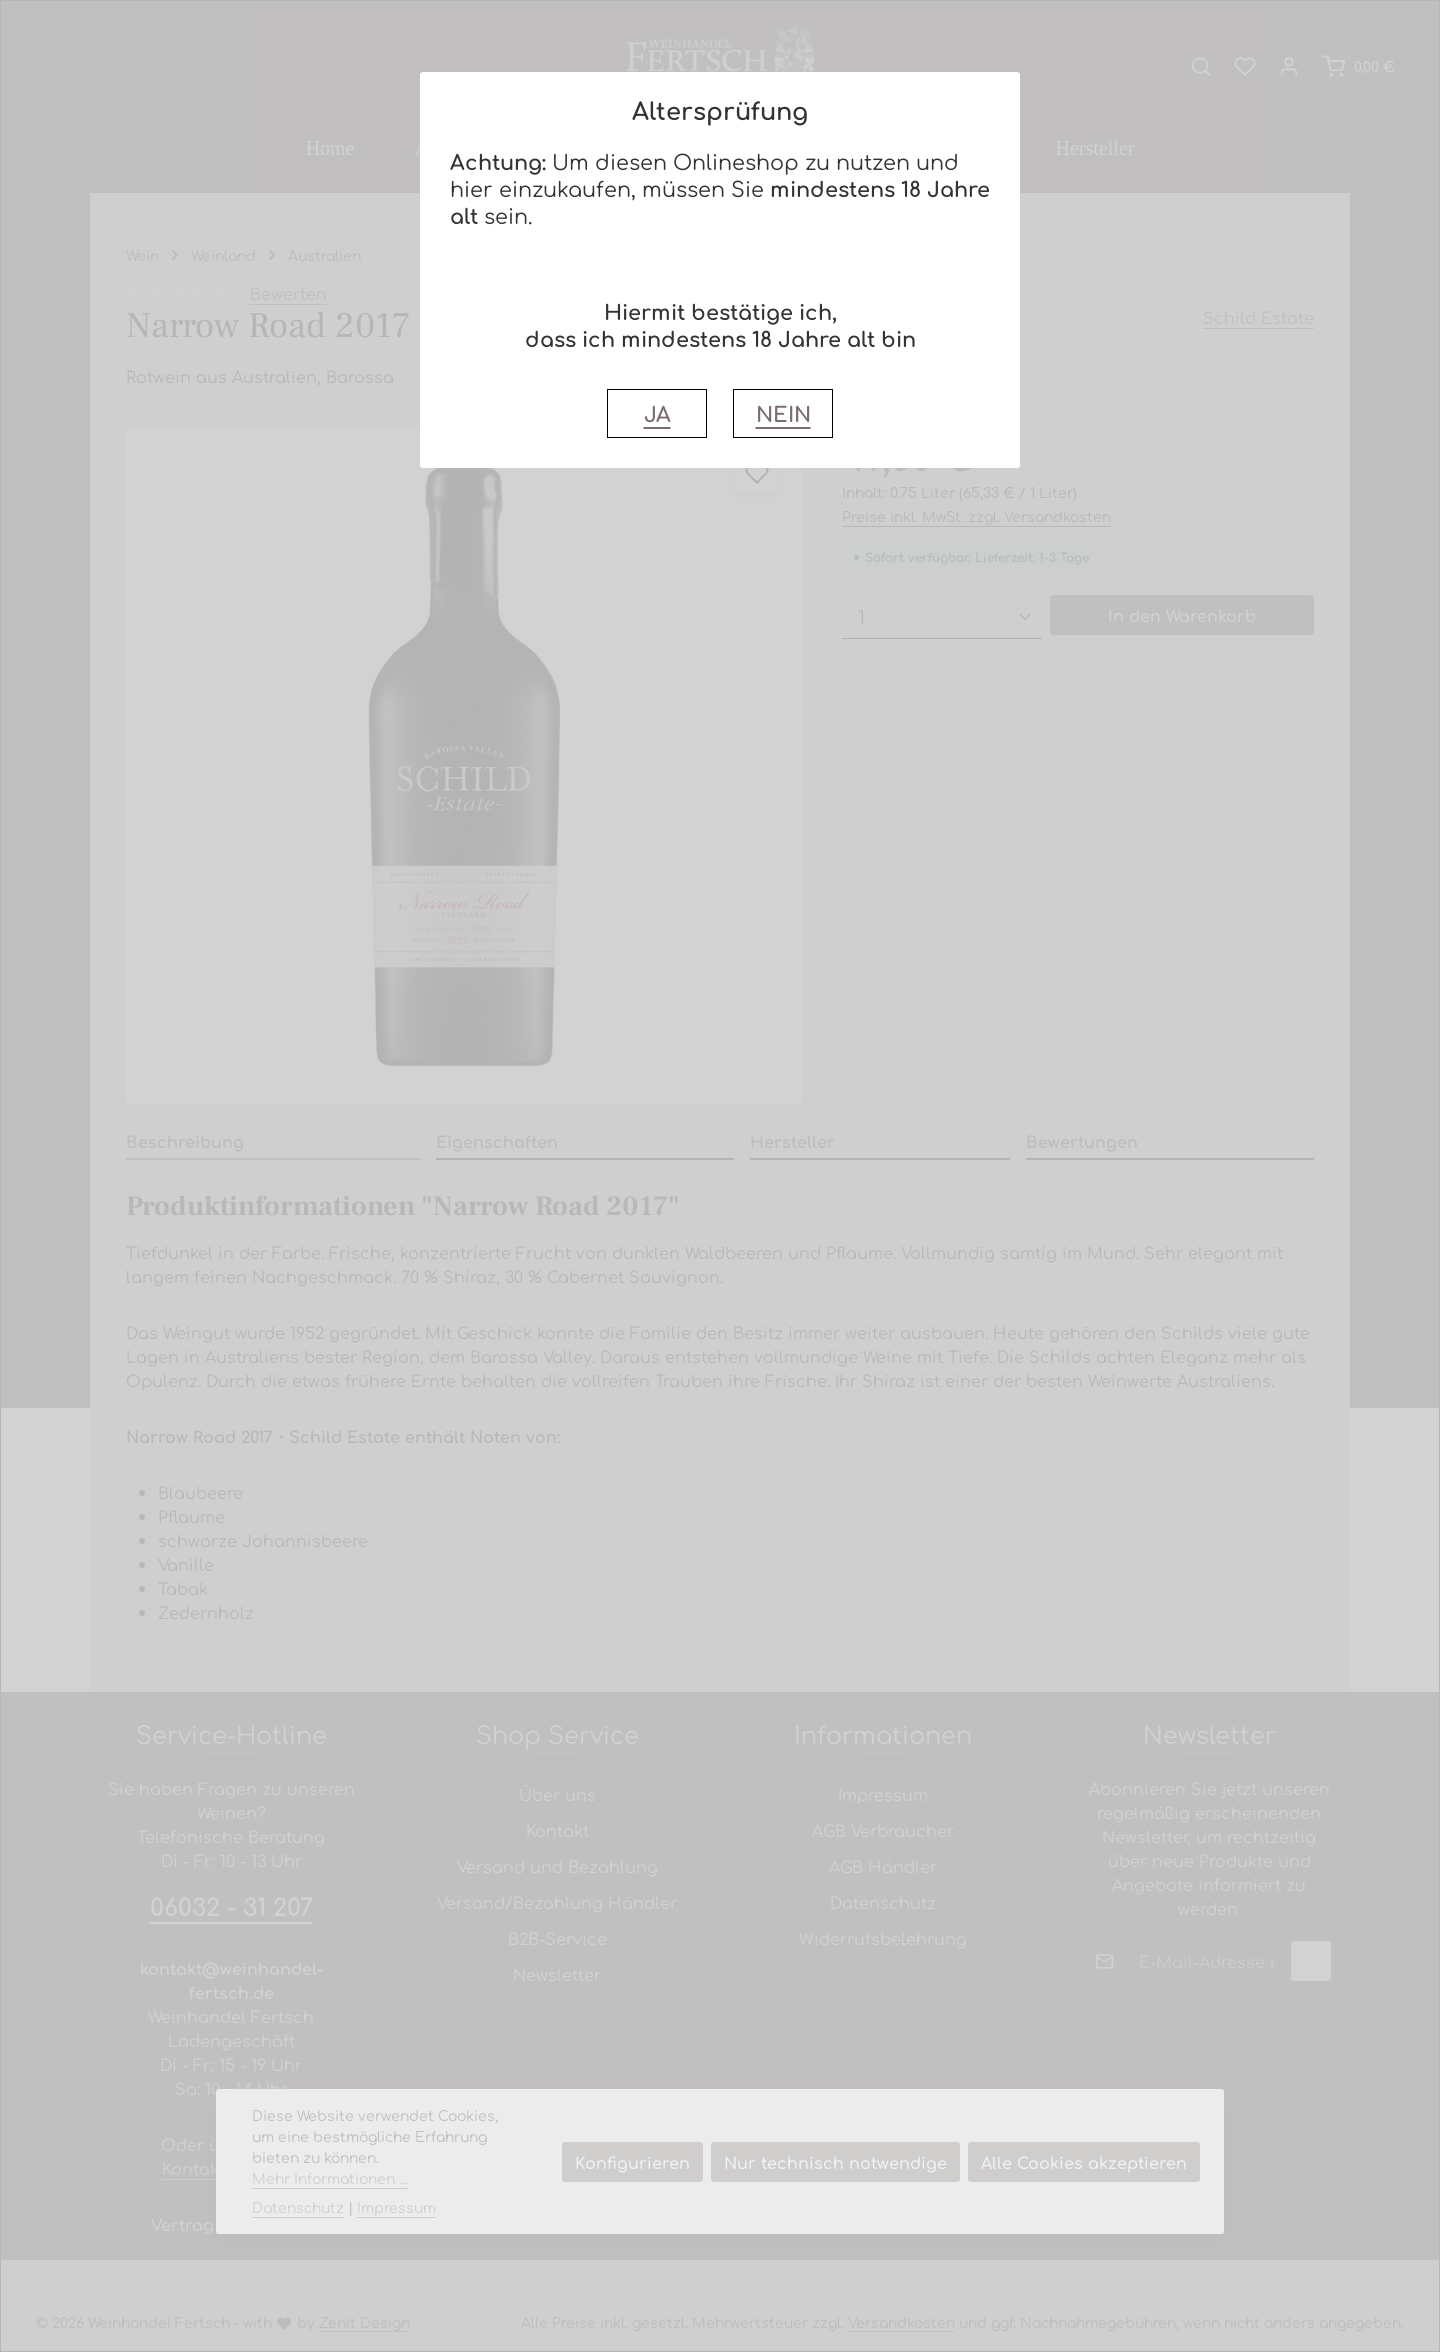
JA (657, 413)
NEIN (783, 413)
